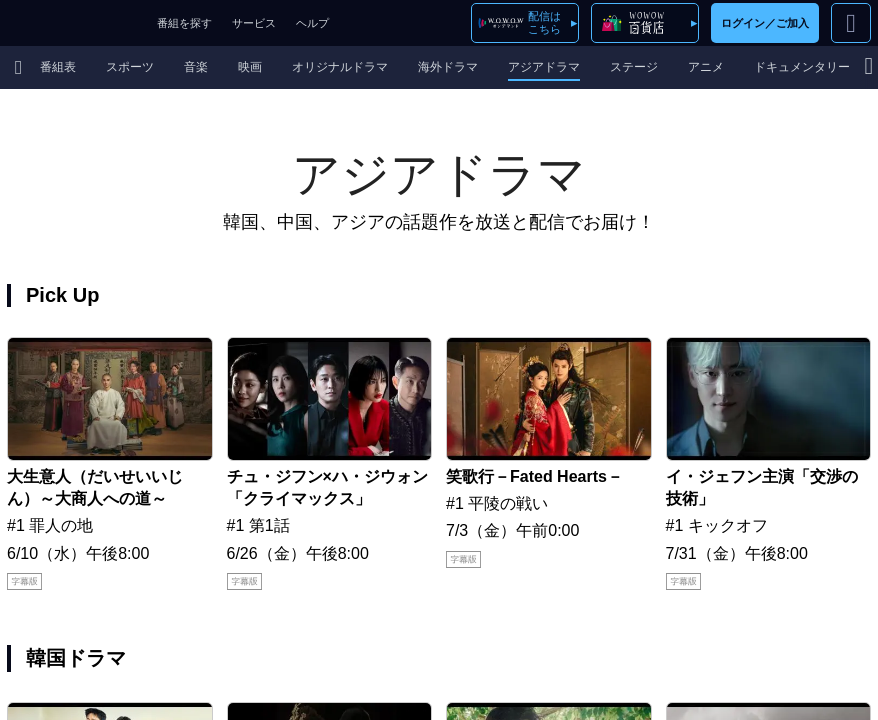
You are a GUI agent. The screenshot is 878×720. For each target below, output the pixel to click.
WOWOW (73, 23)
